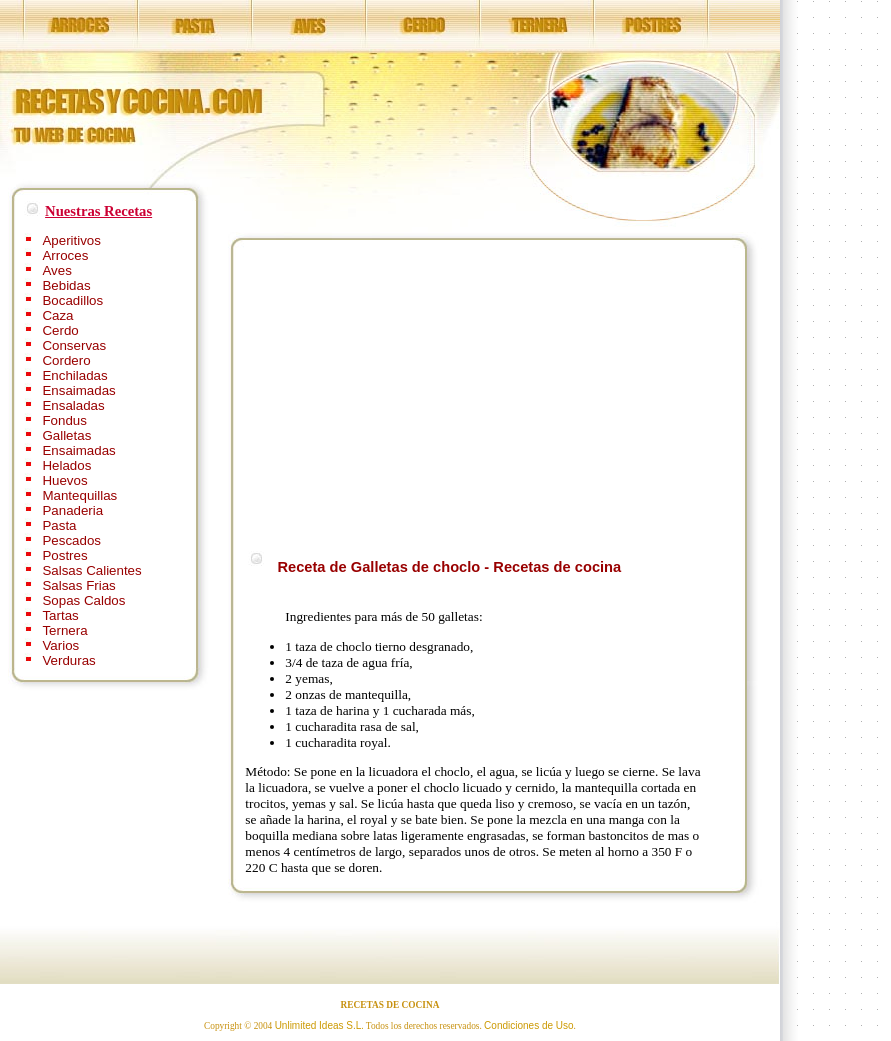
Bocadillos (72, 300)
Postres (64, 555)
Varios (60, 645)
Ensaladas (73, 405)
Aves (56, 270)
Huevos (64, 480)
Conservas (74, 345)
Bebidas (66, 285)
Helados (66, 465)
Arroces (65, 255)
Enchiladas (74, 375)
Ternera (64, 630)
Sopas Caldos (83, 600)
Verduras (68, 660)
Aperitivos (71, 240)
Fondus (64, 420)
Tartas (60, 615)
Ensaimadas (78, 390)
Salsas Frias (78, 585)
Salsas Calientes (91, 570)
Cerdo (60, 330)
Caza (57, 315)
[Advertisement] (413, 392)
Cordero (66, 360)
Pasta (59, 525)
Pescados (71, 540)
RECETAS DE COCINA (390, 1005)
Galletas (66, 435)
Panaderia (72, 510)
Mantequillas (79, 495)
